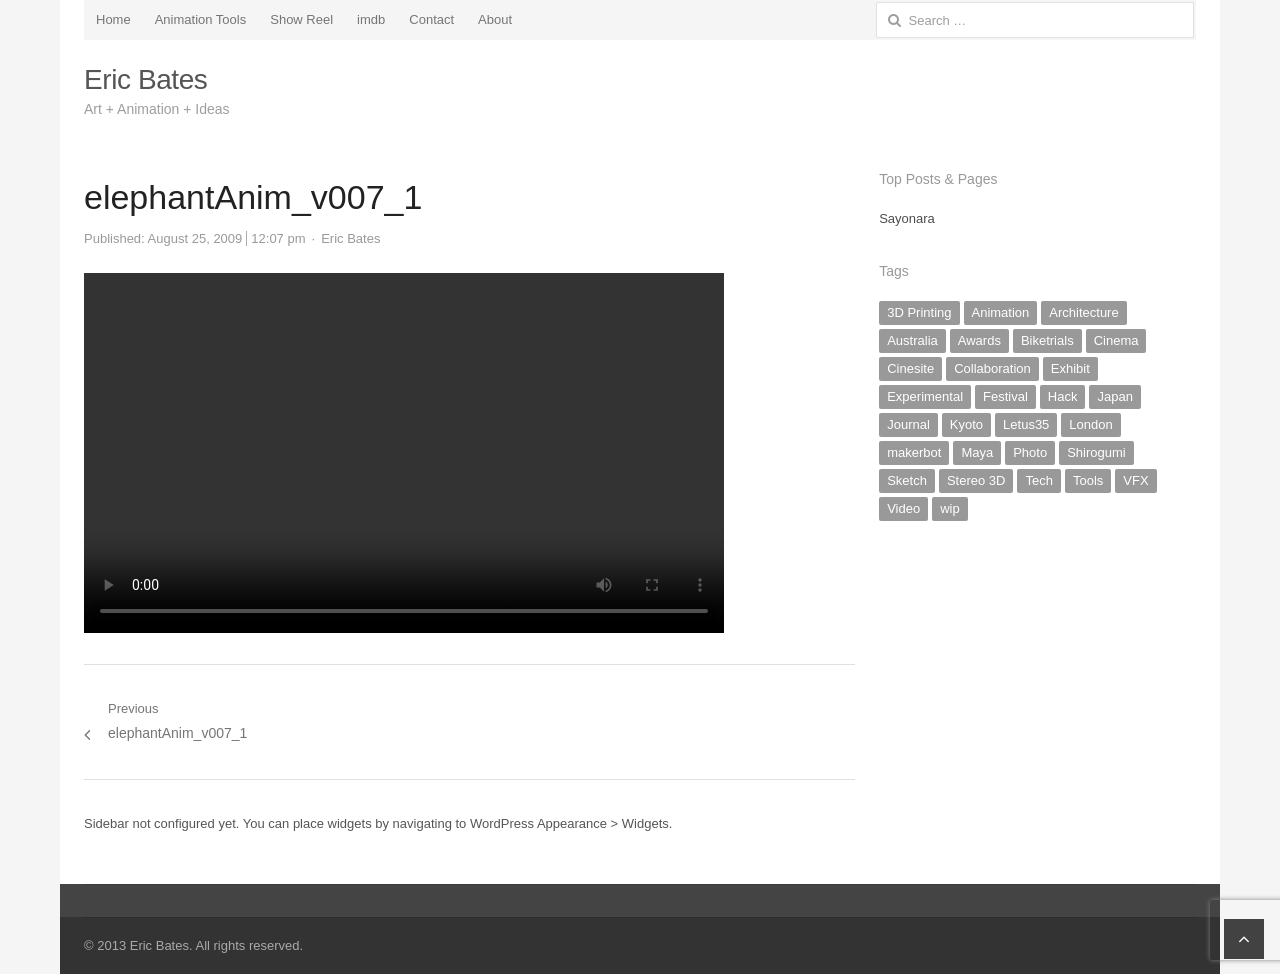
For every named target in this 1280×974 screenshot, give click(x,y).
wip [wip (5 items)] (950, 508)
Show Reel (301, 19)
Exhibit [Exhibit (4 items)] (1070, 368)
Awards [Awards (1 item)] (979, 340)
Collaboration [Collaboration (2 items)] (992, 368)
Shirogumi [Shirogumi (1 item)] (1096, 452)
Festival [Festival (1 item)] (1005, 396)
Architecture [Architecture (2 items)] (1083, 312)
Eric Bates (145, 79)
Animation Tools (201, 19)
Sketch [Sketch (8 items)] (907, 480)
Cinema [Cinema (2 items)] (1116, 340)
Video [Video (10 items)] (903, 508)
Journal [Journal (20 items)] (908, 424)
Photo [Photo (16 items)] (1030, 452)
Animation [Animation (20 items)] (1001, 312)
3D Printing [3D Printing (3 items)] (919, 312)
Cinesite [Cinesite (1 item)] (910, 368)
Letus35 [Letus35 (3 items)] (1026, 424)
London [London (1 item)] (1090, 424)
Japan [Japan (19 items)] (1114, 396)
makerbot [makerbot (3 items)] (914, 452)
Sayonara (907, 218)
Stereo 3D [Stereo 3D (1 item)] (976, 480)
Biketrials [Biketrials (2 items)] (1047, 340)
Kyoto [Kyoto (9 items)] (966, 424)
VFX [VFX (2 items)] (1135, 480)
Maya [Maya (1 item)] (977, 452)
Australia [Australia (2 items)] (912, 340)
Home (113, 19)
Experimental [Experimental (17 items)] (925, 396)
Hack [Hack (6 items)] (1063, 396)
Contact (431, 19)
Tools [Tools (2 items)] (1088, 480)
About (495, 19)
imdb (371, 19)
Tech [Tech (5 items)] (1038, 480)
